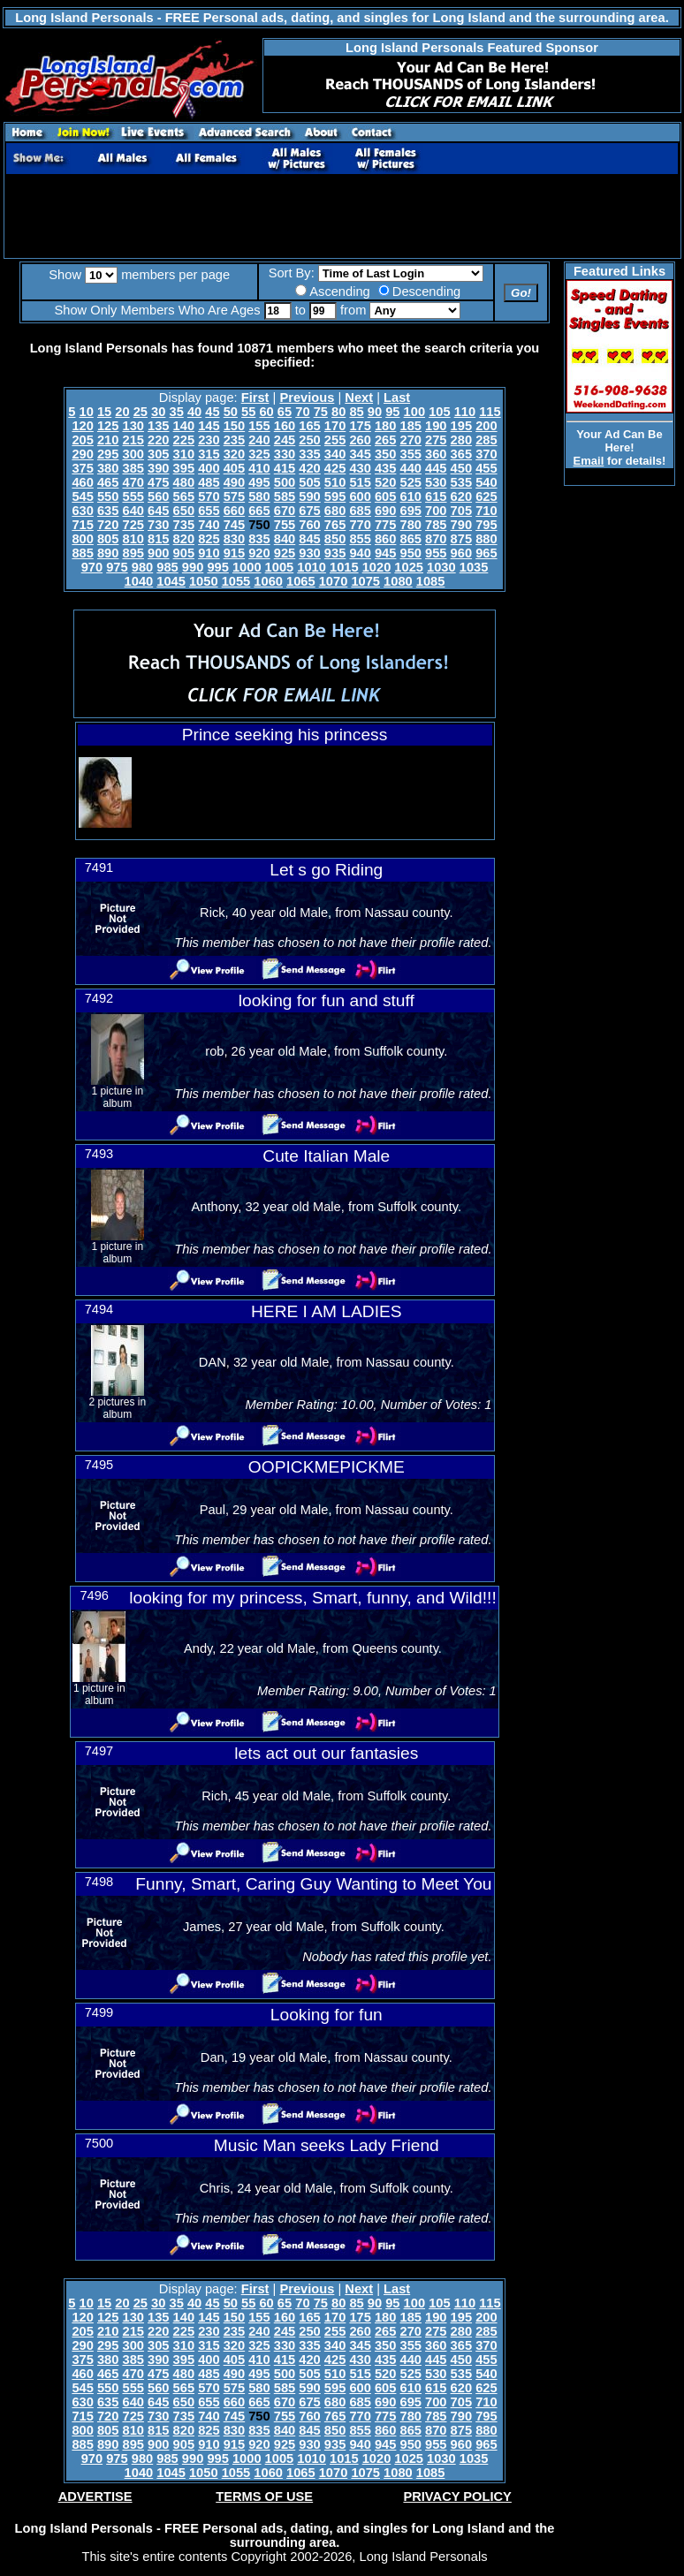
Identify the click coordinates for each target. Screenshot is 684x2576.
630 (82, 511)
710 (486, 511)
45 (212, 412)
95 (392, 412)
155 (259, 426)
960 (461, 553)
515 (359, 482)
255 (335, 440)
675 (309, 511)
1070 (333, 581)
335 (309, 454)
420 (309, 468)
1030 (441, 567)
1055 (236, 581)
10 (87, 412)
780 (411, 525)
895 (132, 553)
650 (183, 511)
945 (385, 553)
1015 (344, 567)
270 (411, 440)
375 (82, 468)
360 (435, 454)
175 (359, 426)
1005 (279, 567)
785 (435, 525)
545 (82, 496)
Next (359, 397)
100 (414, 412)
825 (208, 539)
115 (489, 412)
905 (183, 553)
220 (158, 440)
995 (217, 567)
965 (486, 553)
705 (461, 511)
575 (234, 496)
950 (411, 553)
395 (183, 468)
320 (234, 454)
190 (435, 426)
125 (107, 426)
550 (107, 496)
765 (335, 525)
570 (208, 496)
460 (82, 482)
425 (335, 468)
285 (486, 440)
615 (435, 496)
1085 (430, 581)
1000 (247, 567)
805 (107, 539)
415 (284, 468)
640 (132, 511)
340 (335, 454)
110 (464, 412)
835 (259, 539)
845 (309, 539)
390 (158, 468)
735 (183, 525)
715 (82, 525)
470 (132, 482)
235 (234, 440)
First (255, 397)
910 (208, 553)
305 (158, 454)
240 (259, 440)
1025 (408, 567)
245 (284, 440)
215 (132, 440)
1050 (203, 581)
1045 (171, 581)
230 (208, 440)
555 (132, 496)
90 (375, 412)
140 (183, 426)
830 (234, 539)
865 (411, 539)
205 (82, 440)
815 (158, 539)
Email (589, 460)
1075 (365, 581)
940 (359, 553)
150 (234, 426)
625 (486, 496)
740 (208, 525)
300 (132, 454)
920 (259, 553)
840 (284, 539)
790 (461, 525)
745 (234, 525)
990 (192, 567)
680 (335, 511)
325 (259, 454)
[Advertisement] (342, 216)
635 (107, 511)
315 (208, 454)
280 (461, 440)
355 (411, 454)
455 (486, 468)
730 (158, 525)
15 (104, 412)
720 (107, 525)
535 (461, 482)
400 (208, 468)
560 (158, 496)
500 (284, 482)
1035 (474, 567)
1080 (398, 581)
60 (266, 412)
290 (82, 454)
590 (309, 496)
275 (435, 440)
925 (284, 553)
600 (359, 496)
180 (385, 426)
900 (158, 553)
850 (335, 539)
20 (122, 412)
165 (309, 426)
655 (208, 511)
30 (158, 412)
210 (107, 440)
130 (132, 426)
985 (167, 567)
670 (284, 511)
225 (183, 440)
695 (411, 511)
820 (183, 539)
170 (335, 426)
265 (385, 440)
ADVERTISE (95, 2496)
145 (208, 426)
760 (309, 525)
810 (132, 539)
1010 (311, 567)
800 (82, 539)
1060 (268, 581)
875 (461, 539)
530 (435, 482)
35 (177, 412)
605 (385, 496)
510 (335, 482)
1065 (300, 581)
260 (359, 440)
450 (461, 468)
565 (183, 496)
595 (335, 496)
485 (208, 482)
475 (158, 482)
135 (158, 426)
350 (385, 454)
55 (248, 412)
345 (359, 454)
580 (259, 496)
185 (411, 426)
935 (335, 553)
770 (359, 525)
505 (309, 482)
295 (107, 454)
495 (259, 482)
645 (158, 511)
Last (397, 397)
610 (411, 496)
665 (259, 511)
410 (259, 468)
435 (385, 468)
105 (439, 412)
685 (359, 511)
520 (385, 482)
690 (385, 511)
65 (284, 412)
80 (338, 412)
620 (461, 496)
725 (132, 525)
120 (82, 426)
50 (231, 412)
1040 (139, 581)
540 (486, 482)
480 (183, 482)
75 (321, 412)
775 (385, 525)
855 (359, 539)
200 (486, 426)
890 (107, 553)
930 (309, 553)
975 (116, 567)
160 (284, 426)
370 (486, 454)
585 (284, 496)
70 (302, 412)
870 (435, 539)
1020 (376, 567)
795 (486, 525)
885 (82, 553)
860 (385, 539)
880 (486, 539)
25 (140, 412)
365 (461, 454)
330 (284, 454)
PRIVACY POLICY (457, 2496)
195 (461, 426)
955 (435, 553)
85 (356, 412)
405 (234, 468)
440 (411, 468)
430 (359, 468)
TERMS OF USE (264, 2496)
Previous (306, 397)
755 (284, 525)
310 (183, 454)
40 (194, 412)
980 (142, 567)
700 (435, 511)
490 (234, 482)
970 (92, 567)
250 (309, 440)
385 (132, 468)
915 (234, 553)
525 (411, 482)
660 (234, 511)
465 (107, 482)
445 (435, 468)
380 (107, 468)
